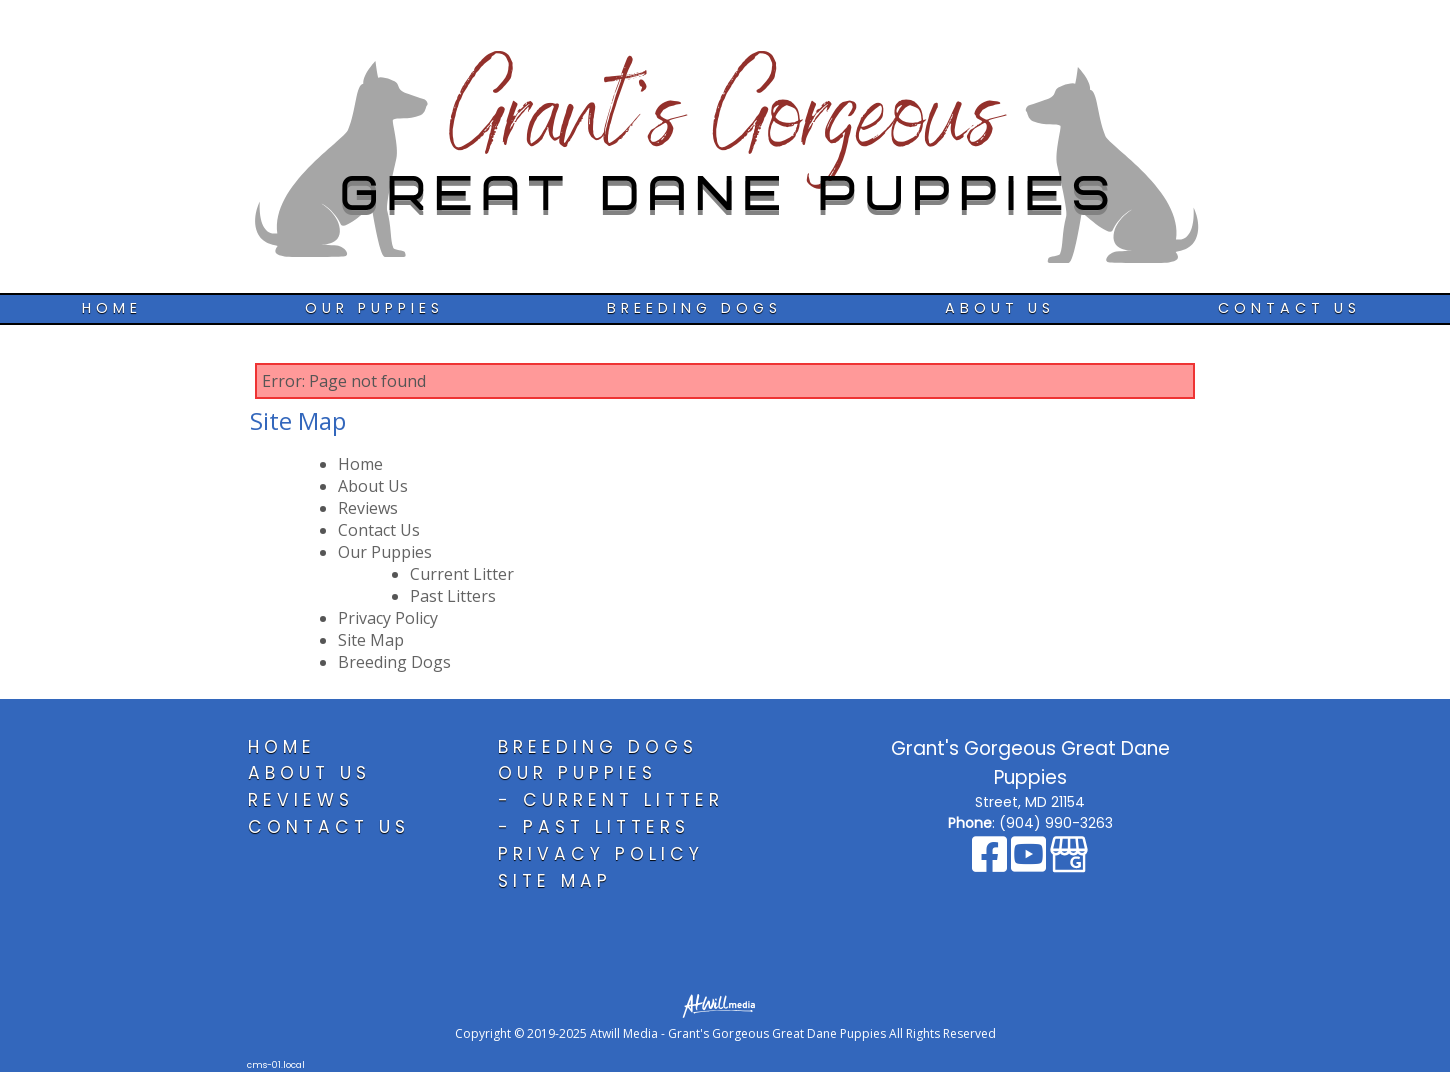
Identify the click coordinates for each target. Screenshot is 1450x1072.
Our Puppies (374, 308)
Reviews (368, 508)
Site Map (371, 640)
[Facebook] (991, 864)
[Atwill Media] (725, 1004)
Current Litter (462, 574)
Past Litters (453, 596)
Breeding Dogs (694, 308)
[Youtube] (1030, 864)
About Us (1000, 308)
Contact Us (1289, 308)
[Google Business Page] (1069, 864)
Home (112, 308)
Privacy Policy (388, 618)
